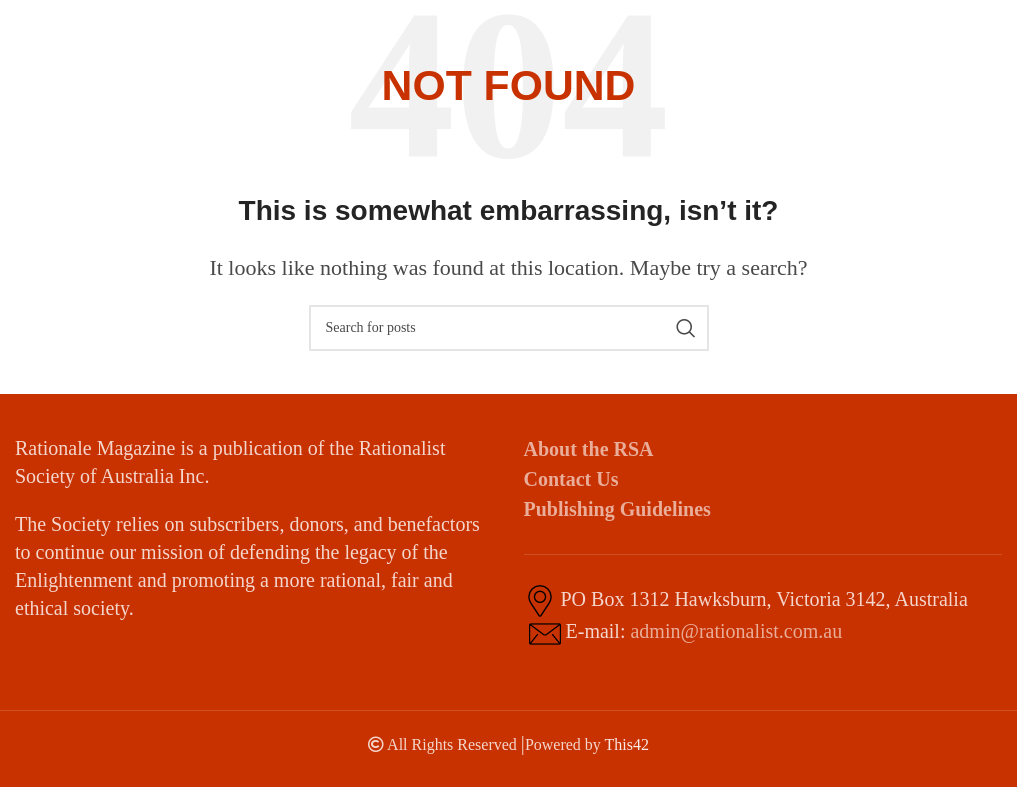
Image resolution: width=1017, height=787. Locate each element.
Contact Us (571, 479)
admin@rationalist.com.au (736, 631)
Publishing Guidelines (617, 509)
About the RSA (589, 449)
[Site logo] (75, 28)
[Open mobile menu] (966, 30)
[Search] (509, 328)
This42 (627, 744)
